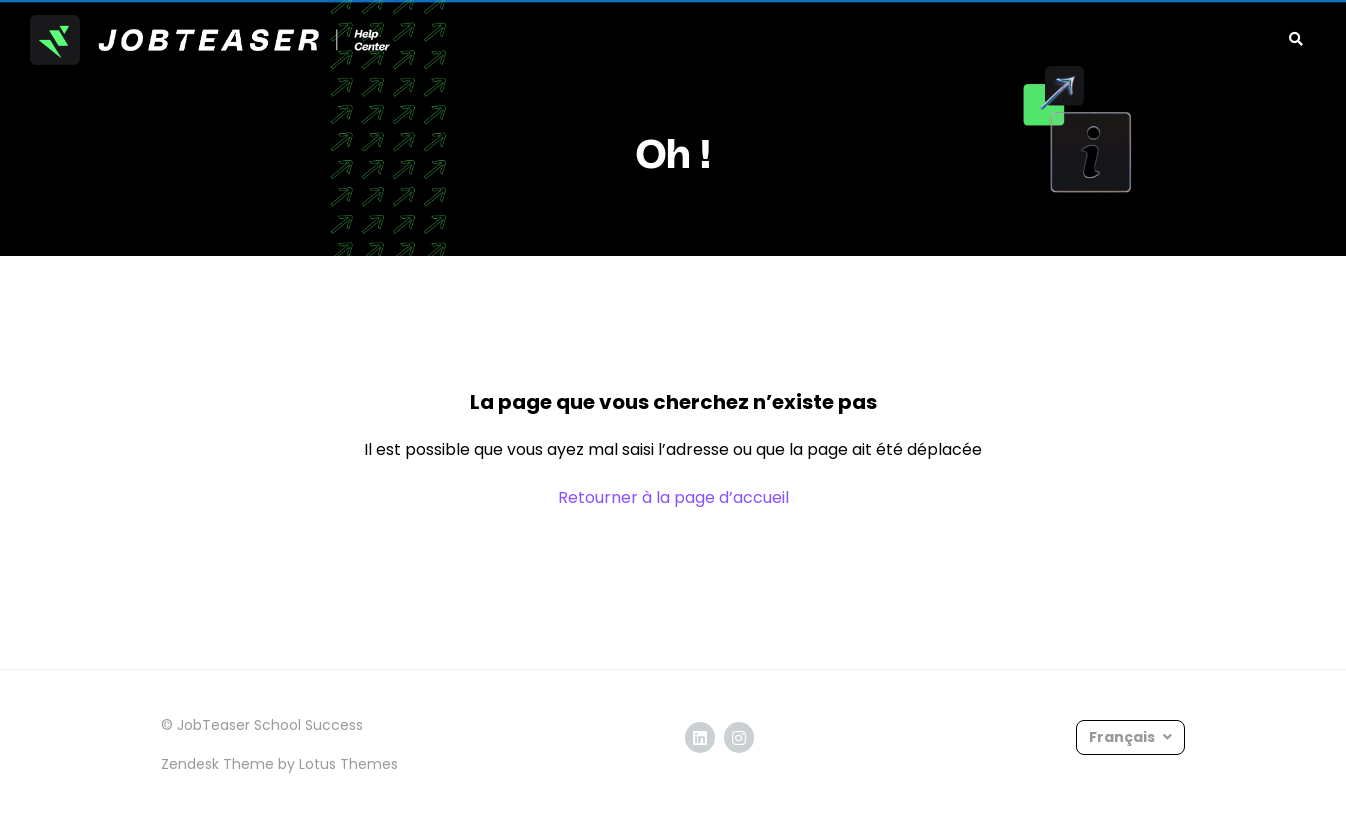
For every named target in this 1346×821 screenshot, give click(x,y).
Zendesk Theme (217, 764)
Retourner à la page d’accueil (673, 497)
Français (1123, 737)
